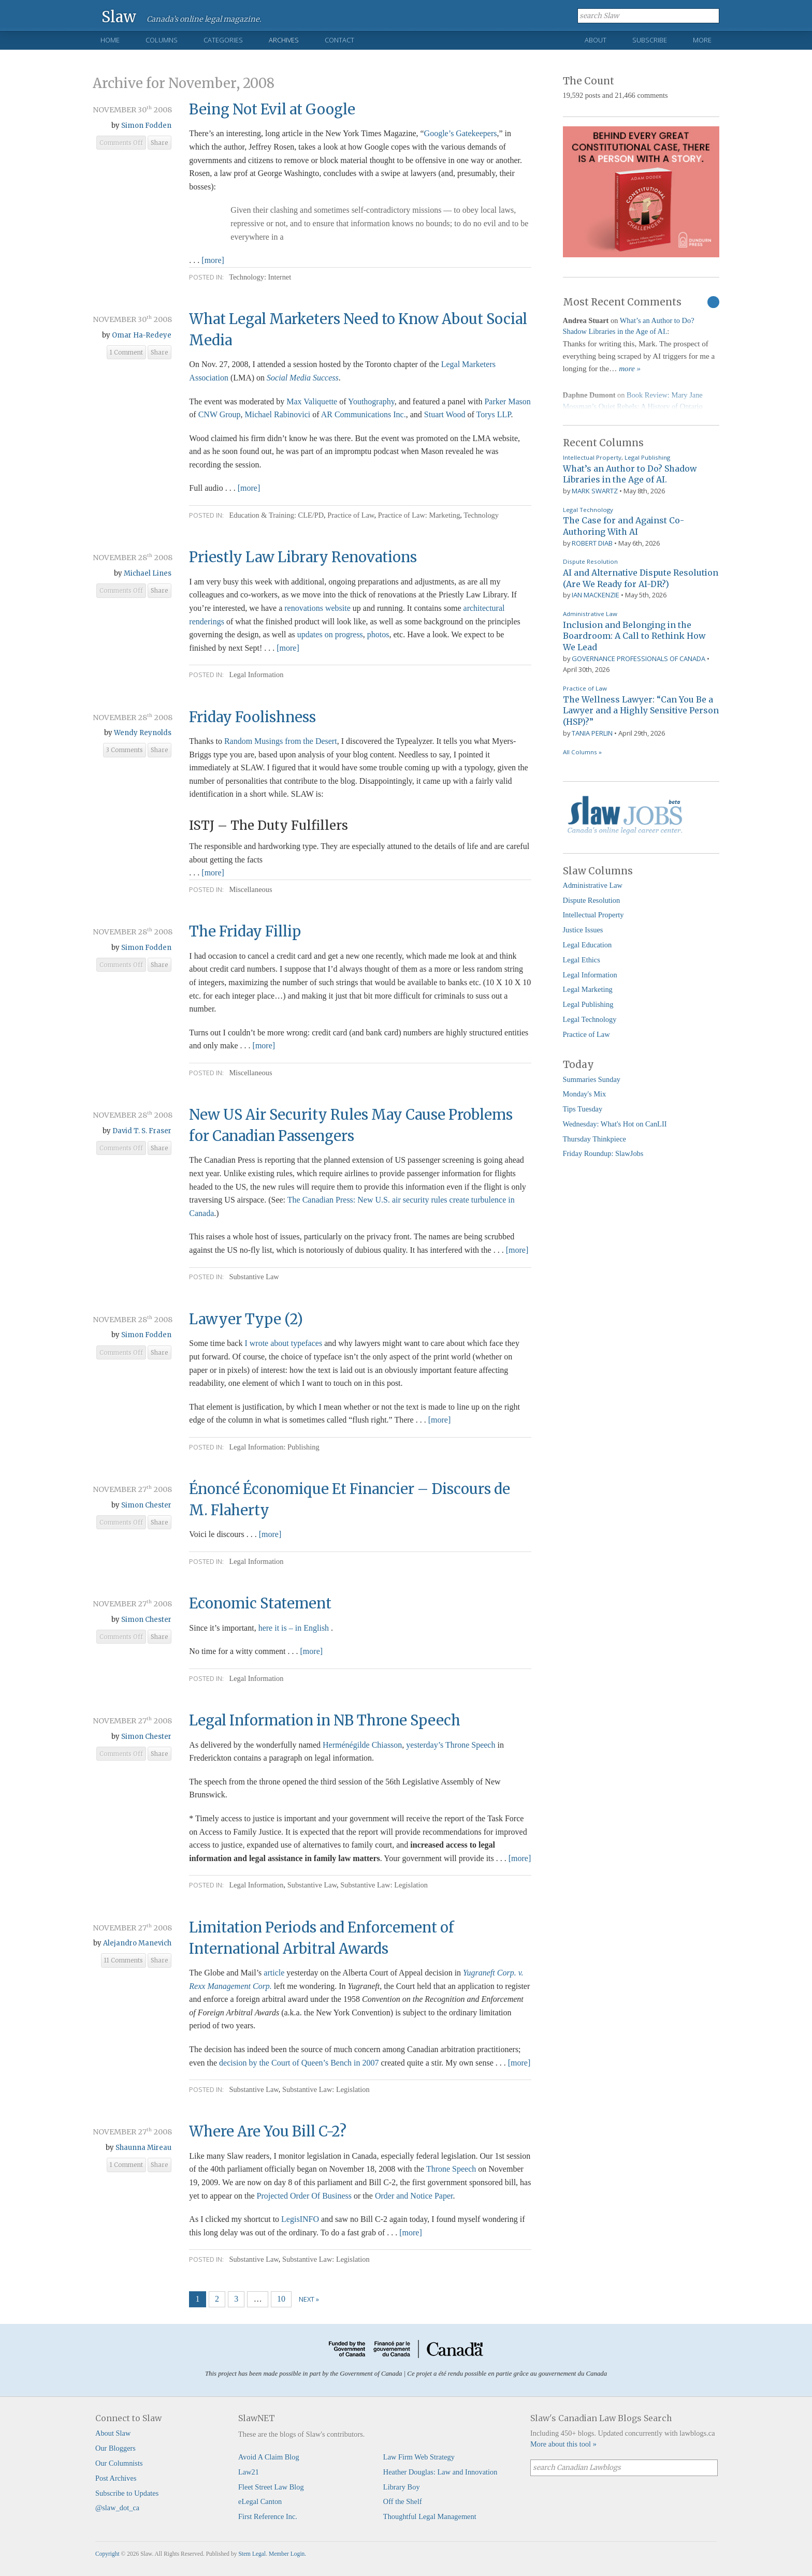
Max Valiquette (311, 401)
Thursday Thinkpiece (594, 1139)
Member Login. (287, 2554)
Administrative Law (590, 614)
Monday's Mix (584, 1094)
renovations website (317, 608)
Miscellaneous (250, 889)
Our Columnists (119, 2463)
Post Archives (116, 2478)
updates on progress (330, 634)
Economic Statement (260, 1603)
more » (630, 368)
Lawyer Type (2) (246, 1319)
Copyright (107, 2554)
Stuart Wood (446, 414)
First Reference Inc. (267, 2516)
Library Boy (401, 2487)
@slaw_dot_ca (117, 2508)
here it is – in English (294, 1627)
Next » (309, 2299)
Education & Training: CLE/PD (276, 515)
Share (159, 143)
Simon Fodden (146, 125)
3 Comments (124, 750)
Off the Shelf (402, 2501)
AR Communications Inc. (363, 414)
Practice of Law (350, 515)
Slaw (119, 16)
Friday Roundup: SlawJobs (603, 1153)
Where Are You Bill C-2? (267, 2131)
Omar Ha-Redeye (141, 335)
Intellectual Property (592, 457)
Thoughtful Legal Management (429, 2516)
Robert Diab (592, 543)
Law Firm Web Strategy (419, 2457)
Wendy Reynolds (142, 732)
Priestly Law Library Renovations (303, 557)
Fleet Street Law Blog (271, 2487)
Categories (223, 40)
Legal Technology (588, 510)
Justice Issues (583, 930)
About (595, 40)
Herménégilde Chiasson (362, 1744)
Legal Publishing (647, 457)
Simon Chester (146, 1505)
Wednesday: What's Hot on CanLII (615, 1124)
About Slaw (112, 2433)
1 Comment (126, 352)
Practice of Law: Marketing (419, 515)
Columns (162, 40)
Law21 (248, 2472)
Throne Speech (451, 2168)
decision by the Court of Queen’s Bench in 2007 (299, 2062)
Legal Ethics (581, 960)
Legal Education (587, 945)
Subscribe (649, 40)
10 (281, 2298)
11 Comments (123, 1960)
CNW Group (219, 414)
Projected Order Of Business (304, 2195)
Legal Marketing (588, 989)
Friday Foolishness (252, 717)
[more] (212, 260)
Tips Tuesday (583, 1109)
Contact (339, 40)
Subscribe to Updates (126, 2493)
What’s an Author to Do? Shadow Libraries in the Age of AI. (630, 474)
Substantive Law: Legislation (384, 1885)
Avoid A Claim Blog (268, 2457)
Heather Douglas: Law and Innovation (440, 2472)
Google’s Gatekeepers (460, 133)
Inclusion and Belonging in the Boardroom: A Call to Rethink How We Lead (634, 636)
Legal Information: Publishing (274, 1447)
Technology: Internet (260, 277)
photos (378, 634)
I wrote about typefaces (283, 1343)
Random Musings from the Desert (280, 741)
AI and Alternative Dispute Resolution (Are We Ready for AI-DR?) (640, 578)
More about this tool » (563, 2444)
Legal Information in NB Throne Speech (324, 1720)
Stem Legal (252, 2554)
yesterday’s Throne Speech (450, 1744)
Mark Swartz (595, 490)
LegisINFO (300, 2219)
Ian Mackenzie (595, 594)
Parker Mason (507, 401)
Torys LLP (493, 414)
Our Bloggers (115, 2448)
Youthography (371, 401)
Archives (284, 40)
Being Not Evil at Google (272, 109)
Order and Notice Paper (414, 2195)
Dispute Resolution (590, 561)
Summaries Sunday (592, 1079)
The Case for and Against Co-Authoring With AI (623, 526)
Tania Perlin (592, 733)
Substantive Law (254, 1276)
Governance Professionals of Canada (638, 658)
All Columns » (582, 752)
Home (110, 40)
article (274, 1972)
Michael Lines (147, 573)
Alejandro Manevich (137, 1943)
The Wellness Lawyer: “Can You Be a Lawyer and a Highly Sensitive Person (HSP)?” (641, 710)
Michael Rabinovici (278, 414)
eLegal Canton (260, 2501)
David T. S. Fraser (141, 1130)
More (702, 40)
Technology (481, 515)
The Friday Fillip (245, 931)
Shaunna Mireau (143, 2147)
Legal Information (256, 674)
